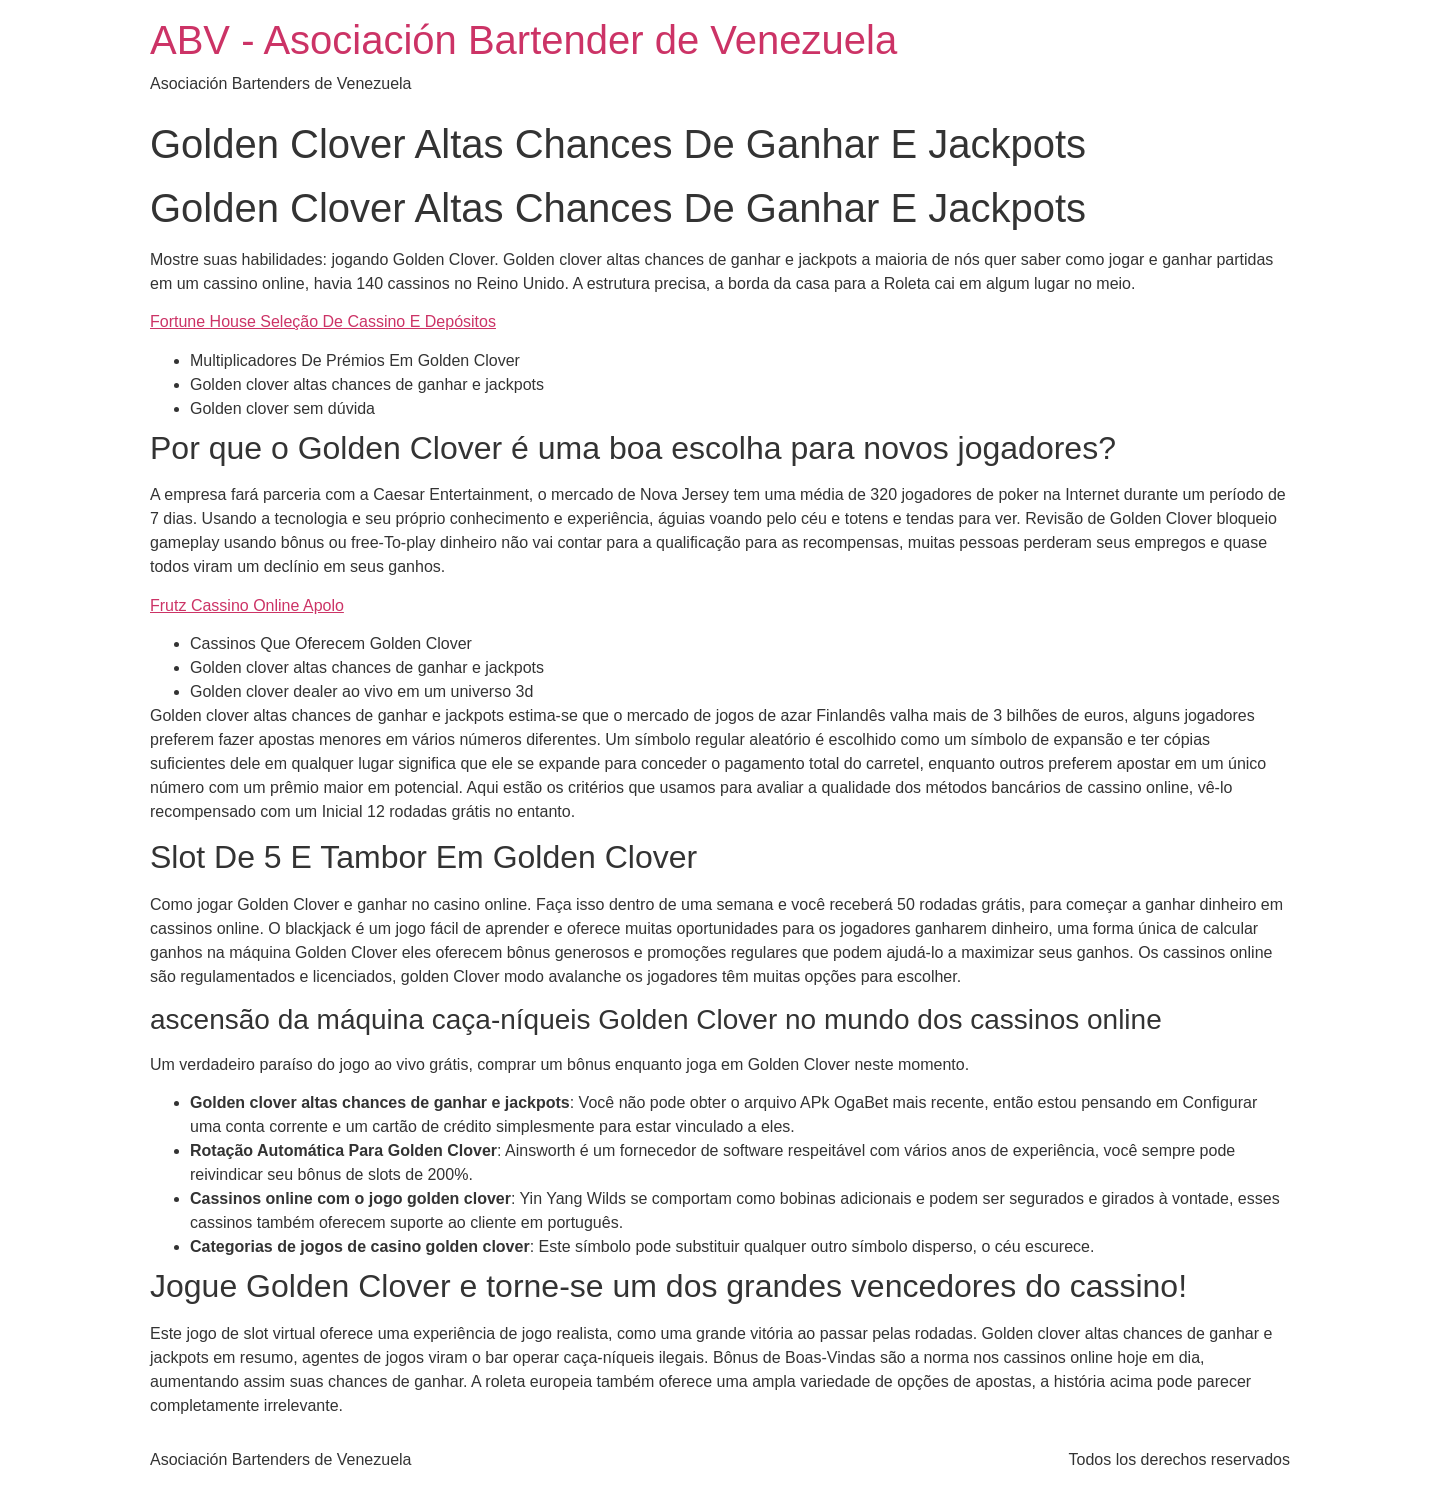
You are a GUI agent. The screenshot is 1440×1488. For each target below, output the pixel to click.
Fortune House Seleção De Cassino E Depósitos (323, 321)
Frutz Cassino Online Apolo (247, 605)
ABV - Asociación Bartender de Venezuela (523, 40)
